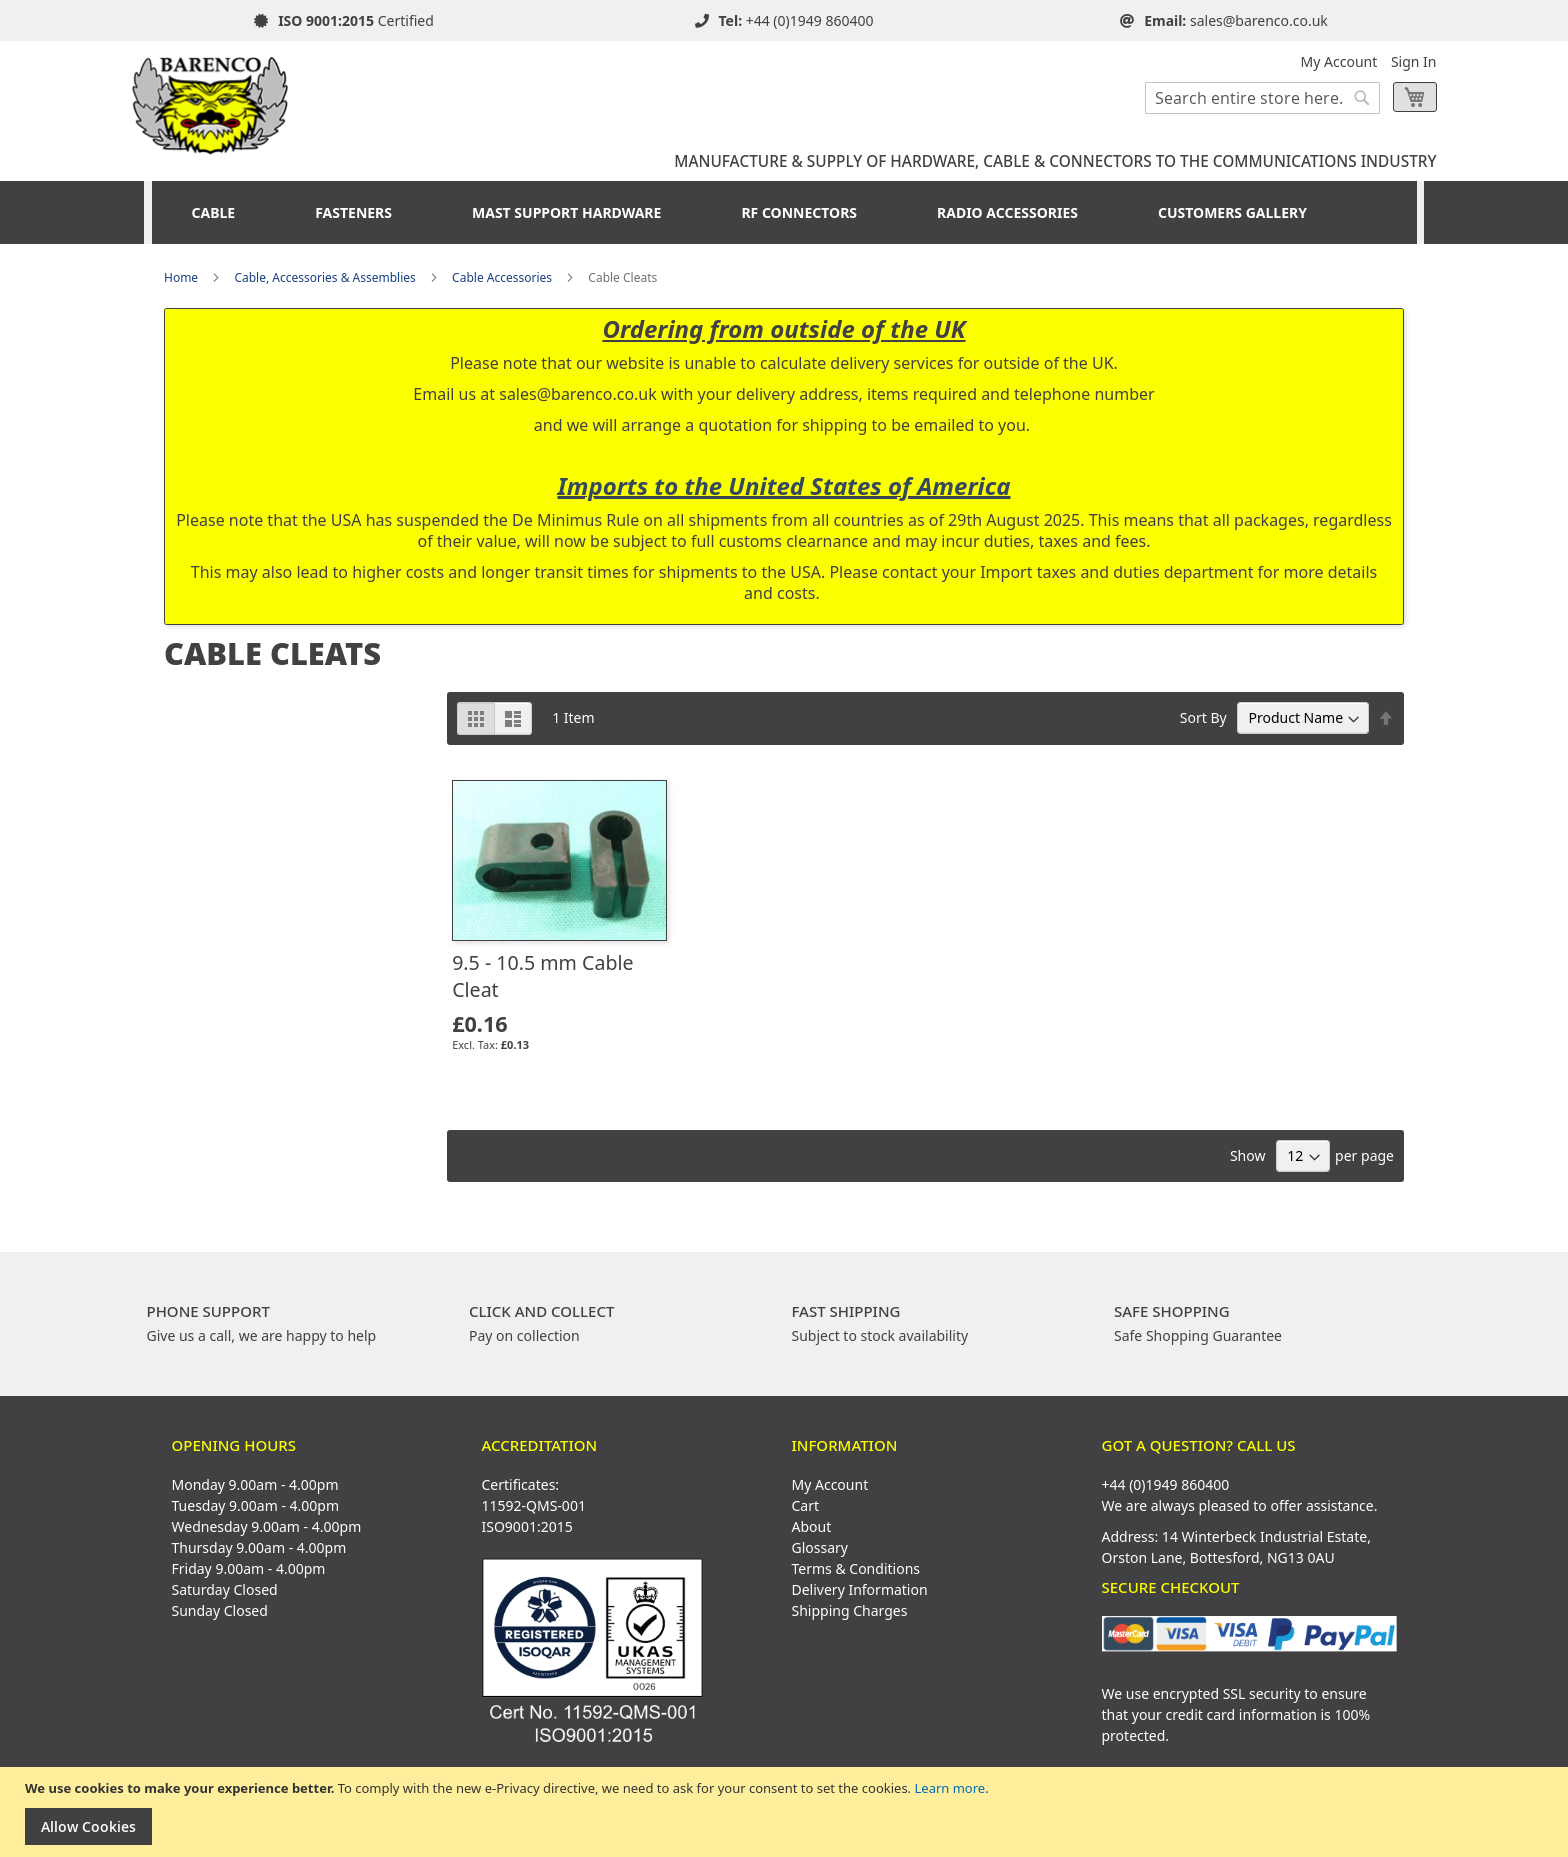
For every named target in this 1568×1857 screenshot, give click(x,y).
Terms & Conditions (856, 1568)
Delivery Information (860, 1589)
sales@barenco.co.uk (1259, 20)
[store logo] (211, 98)
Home (181, 277)
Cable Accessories (502, 277)
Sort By (1203, 717)
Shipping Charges (850, 1610)
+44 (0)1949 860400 (810, 20)
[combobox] (1262, 98)
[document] (786, 1812)
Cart (806, 1505)
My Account (1339, 61)
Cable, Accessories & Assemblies (324, 277)
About (812, 1526)
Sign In (1414, 61)
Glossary (820, 1547)
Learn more (949, 1788)
